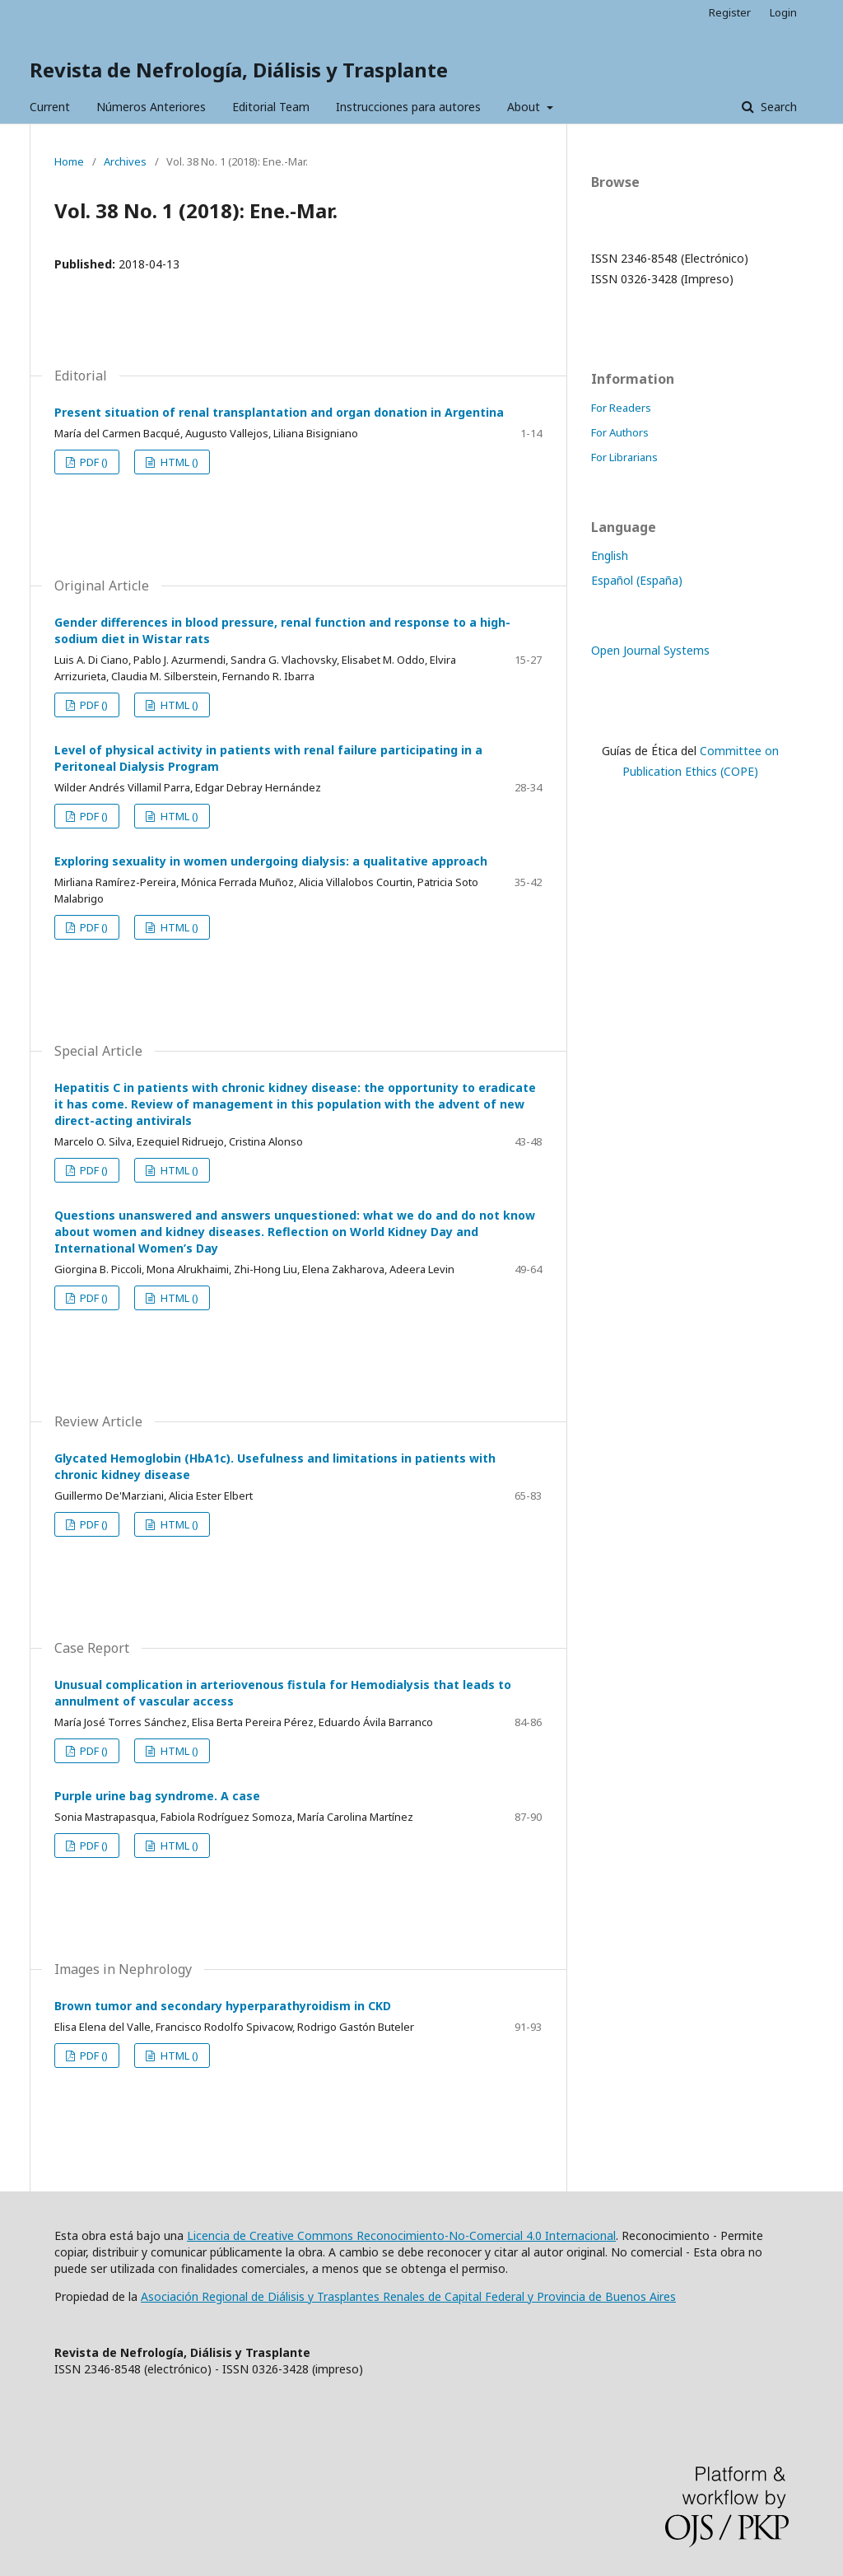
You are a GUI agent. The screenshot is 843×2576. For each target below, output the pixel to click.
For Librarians (624, 457)
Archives (125, 161)
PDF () (92, 462)
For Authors (620, 432)
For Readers (621, 407)
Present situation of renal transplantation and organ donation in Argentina (279, 412)
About (525, 106)
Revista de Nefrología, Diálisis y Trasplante (239, 69)
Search (777, 106)
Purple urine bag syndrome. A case (157, 1796)
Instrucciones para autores (408, 106)
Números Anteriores (151, 106)
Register (730, 12)
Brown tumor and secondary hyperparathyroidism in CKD (222, 2006)
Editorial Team (271, 106)
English (609, 555)
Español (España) (636, 580)
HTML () (178, 462)
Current (50, 106)
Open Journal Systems (650, 650)
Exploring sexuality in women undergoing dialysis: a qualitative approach (270, 861)
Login (783, 12)
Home (69, 161)
